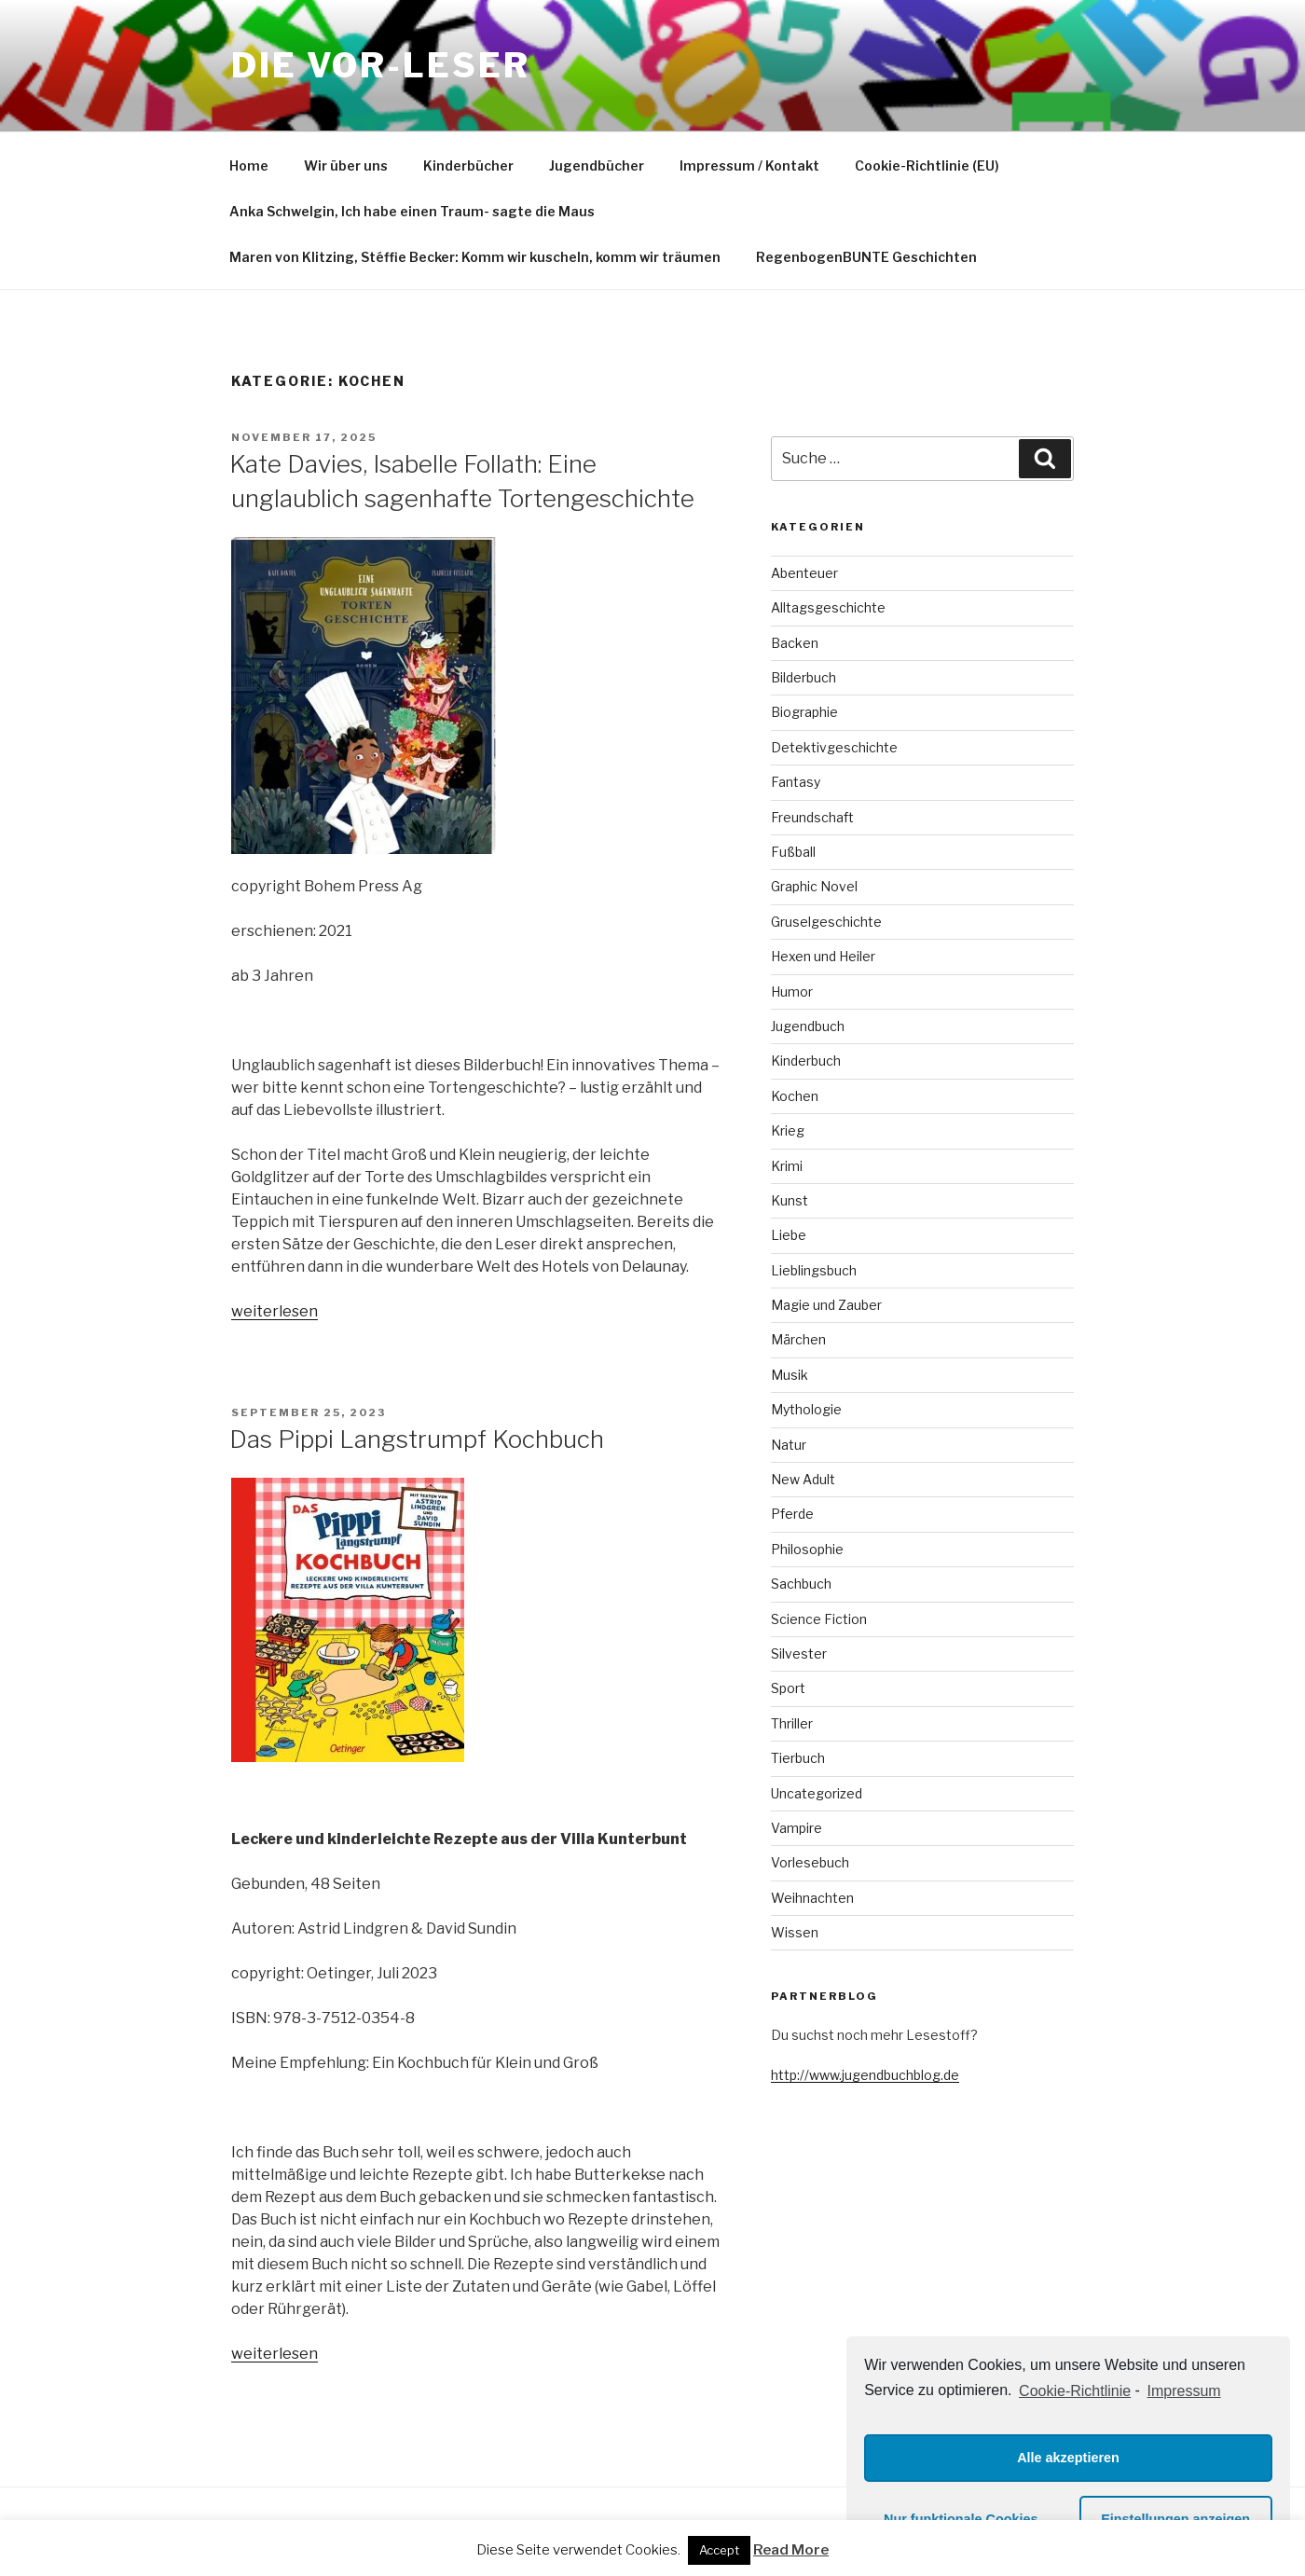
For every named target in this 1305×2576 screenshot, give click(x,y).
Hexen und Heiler (823, 956)
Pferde (792, 1514)
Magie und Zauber (826, 1305)
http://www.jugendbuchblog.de (865, 2075)
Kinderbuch (806, 1060)
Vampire (796, 1828)
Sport (788, 1688)
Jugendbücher (596, 165)
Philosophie (807, 1549)
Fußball (793, 852)
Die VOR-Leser (380, 65)
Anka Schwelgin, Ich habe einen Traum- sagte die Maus (412, 211)
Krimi (787, 1166)
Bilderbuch (803, 677)
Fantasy (795, 782)
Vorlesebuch (810, 1862)
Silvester (799, 1653)
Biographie (804, 712)
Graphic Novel (814, 886)
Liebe (788, 1235)
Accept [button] (719, 2549)
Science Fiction (819, 1619)
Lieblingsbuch (814, 1270)
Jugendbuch (808, 1026)
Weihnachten (812, 1898)
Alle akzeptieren (1068, 2457)
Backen (794, 643)
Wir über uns (346, 165)
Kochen (794, 1096)
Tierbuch (798, 1758)
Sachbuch (801, 1583)
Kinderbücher (468, 165)
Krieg (787, 1130)
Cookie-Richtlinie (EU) (927, 165)
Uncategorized (816, 1793)
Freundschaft (812, 817)
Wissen (794, 1932)
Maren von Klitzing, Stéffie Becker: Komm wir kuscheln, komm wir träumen (475, 257)
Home (248, 165)
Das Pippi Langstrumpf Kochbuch (416, 1439)
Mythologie (806, 1409)
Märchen (798, 1339)
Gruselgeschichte (826, 922)
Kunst (789, 1200)
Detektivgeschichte (834, 747)
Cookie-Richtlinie (1075, 2391)
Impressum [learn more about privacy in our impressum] (1184, 2391)
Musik (789, 1375)
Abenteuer (804, 573)
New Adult (803, 1479)
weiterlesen (274, 1311)
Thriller (792, 1723)
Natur (788, 1445)
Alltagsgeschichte (828, 607)
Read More (791, 2550)
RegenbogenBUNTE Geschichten (866, 257)
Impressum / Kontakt (749, 165)
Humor (792, 991)
